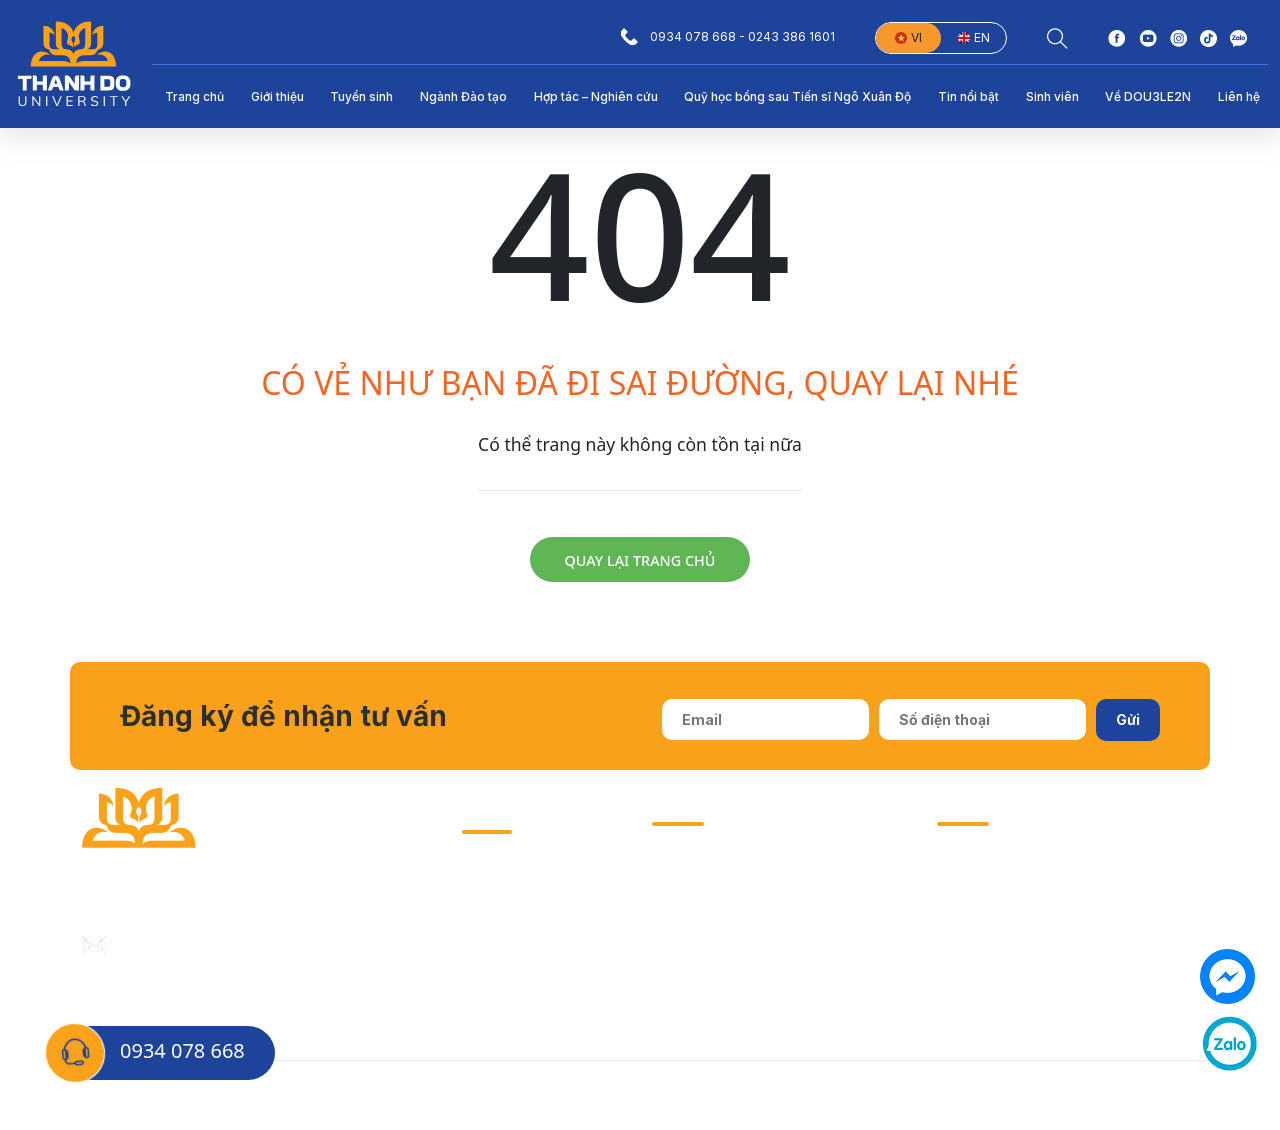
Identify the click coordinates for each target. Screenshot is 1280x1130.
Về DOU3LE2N (1148, 96)
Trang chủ (194, 96)
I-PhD (481, 915)
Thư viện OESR (513, 954)
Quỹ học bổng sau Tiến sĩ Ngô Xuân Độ (797, 96)
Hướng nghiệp (510, 876)
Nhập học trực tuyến (1005, 1095)
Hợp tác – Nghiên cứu (596, 96)
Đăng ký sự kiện (1145, 1095)
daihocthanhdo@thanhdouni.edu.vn (241, 943)
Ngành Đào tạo (463, 96)
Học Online (883, 1095)
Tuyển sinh (361, 96)
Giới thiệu (277, 96)
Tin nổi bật (968, 96)
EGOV (481, 993)
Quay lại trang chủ (640, 560)
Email (810, 1095)
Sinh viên (1052, 96)
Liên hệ (1239, 96)
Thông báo (658, 1095)
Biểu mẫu (744, 1095)
